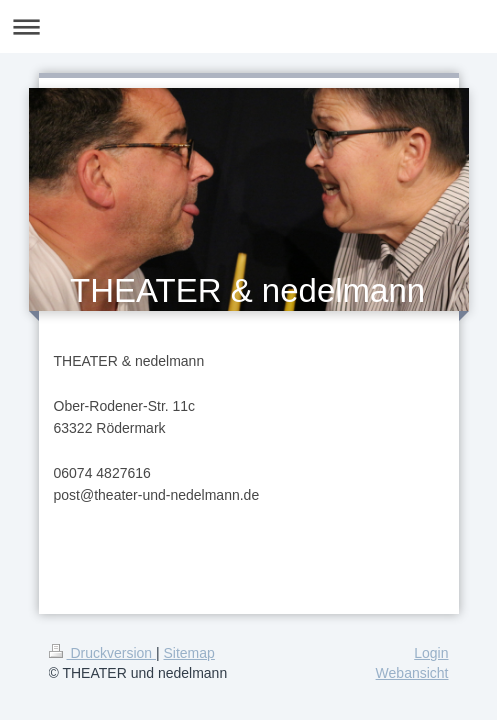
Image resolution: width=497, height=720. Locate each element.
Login (431, 653)
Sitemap (189, 653)
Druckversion (102, 653)
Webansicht (412, 673)
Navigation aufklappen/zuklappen (248, 26)
